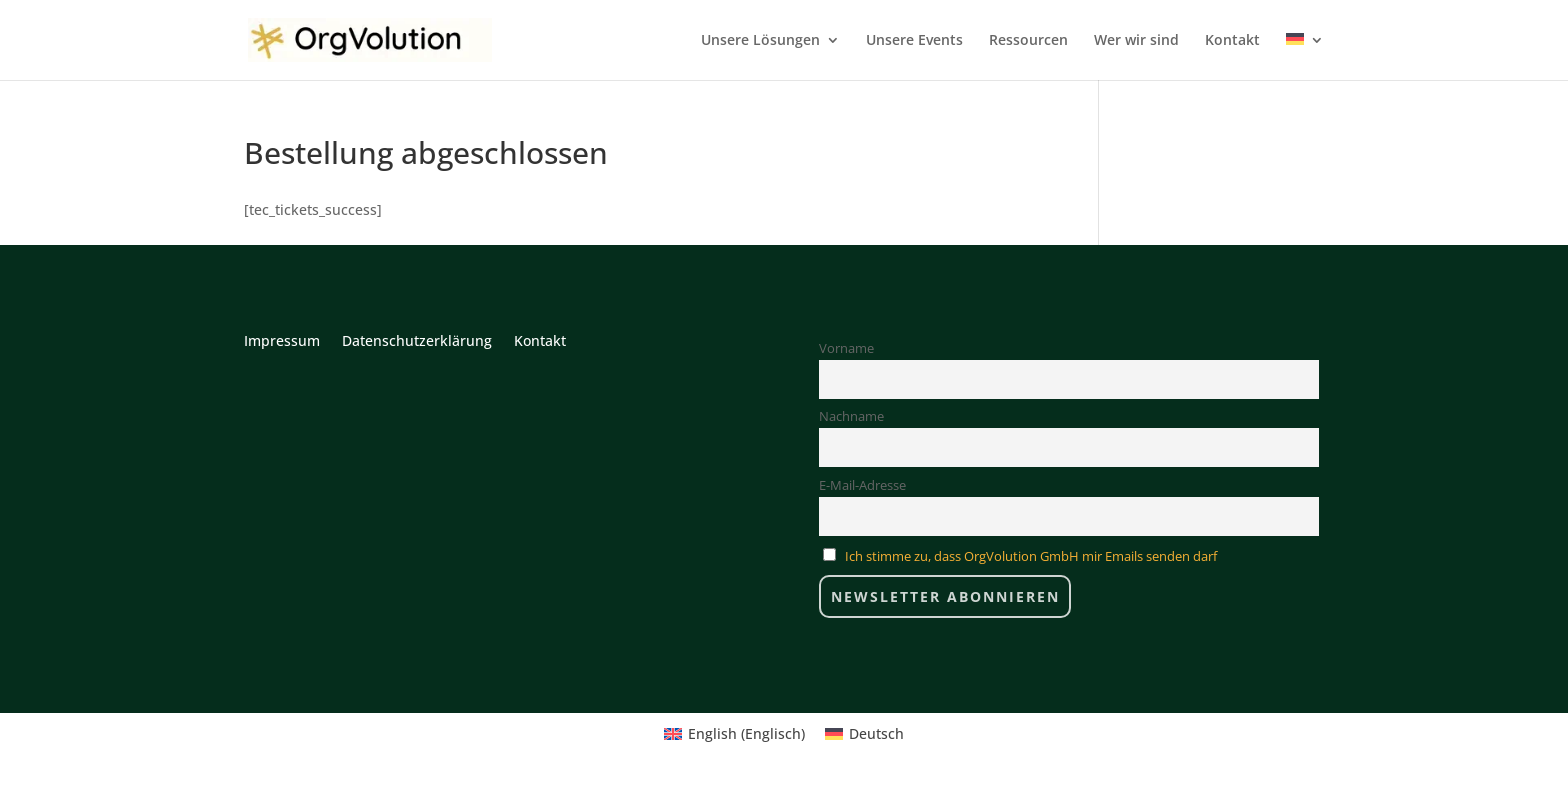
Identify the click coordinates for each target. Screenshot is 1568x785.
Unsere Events (914, 41)
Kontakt (1232, 41)
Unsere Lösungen (760, 41)
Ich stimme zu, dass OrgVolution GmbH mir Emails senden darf (1031, 556)
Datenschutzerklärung (417, 342)
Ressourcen (1028, 41)
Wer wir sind (1136, 41)
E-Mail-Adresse (862, 485)
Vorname (846, 348)
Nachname (851, 416)
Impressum (282, 342)
